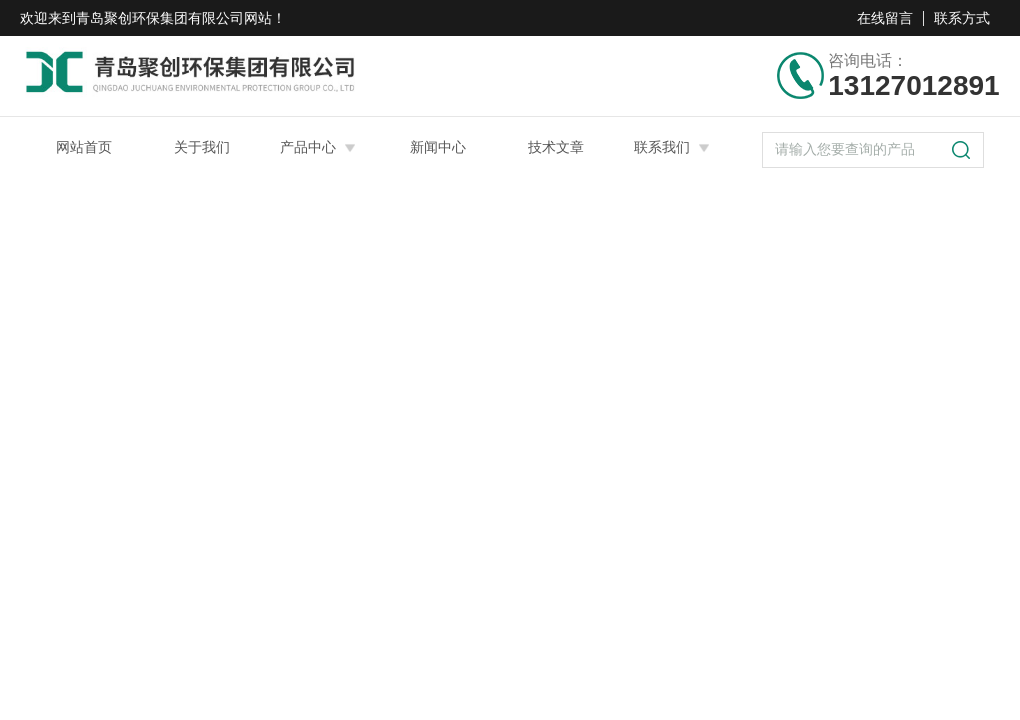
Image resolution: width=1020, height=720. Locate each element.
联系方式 (962, 18)
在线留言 (885, 18)
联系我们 (662, 147)
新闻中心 (438, 147)
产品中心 (308, 147)
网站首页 (84, 147)
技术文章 (556, 147)
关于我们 (202, 147)
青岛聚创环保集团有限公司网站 (174, 18)
